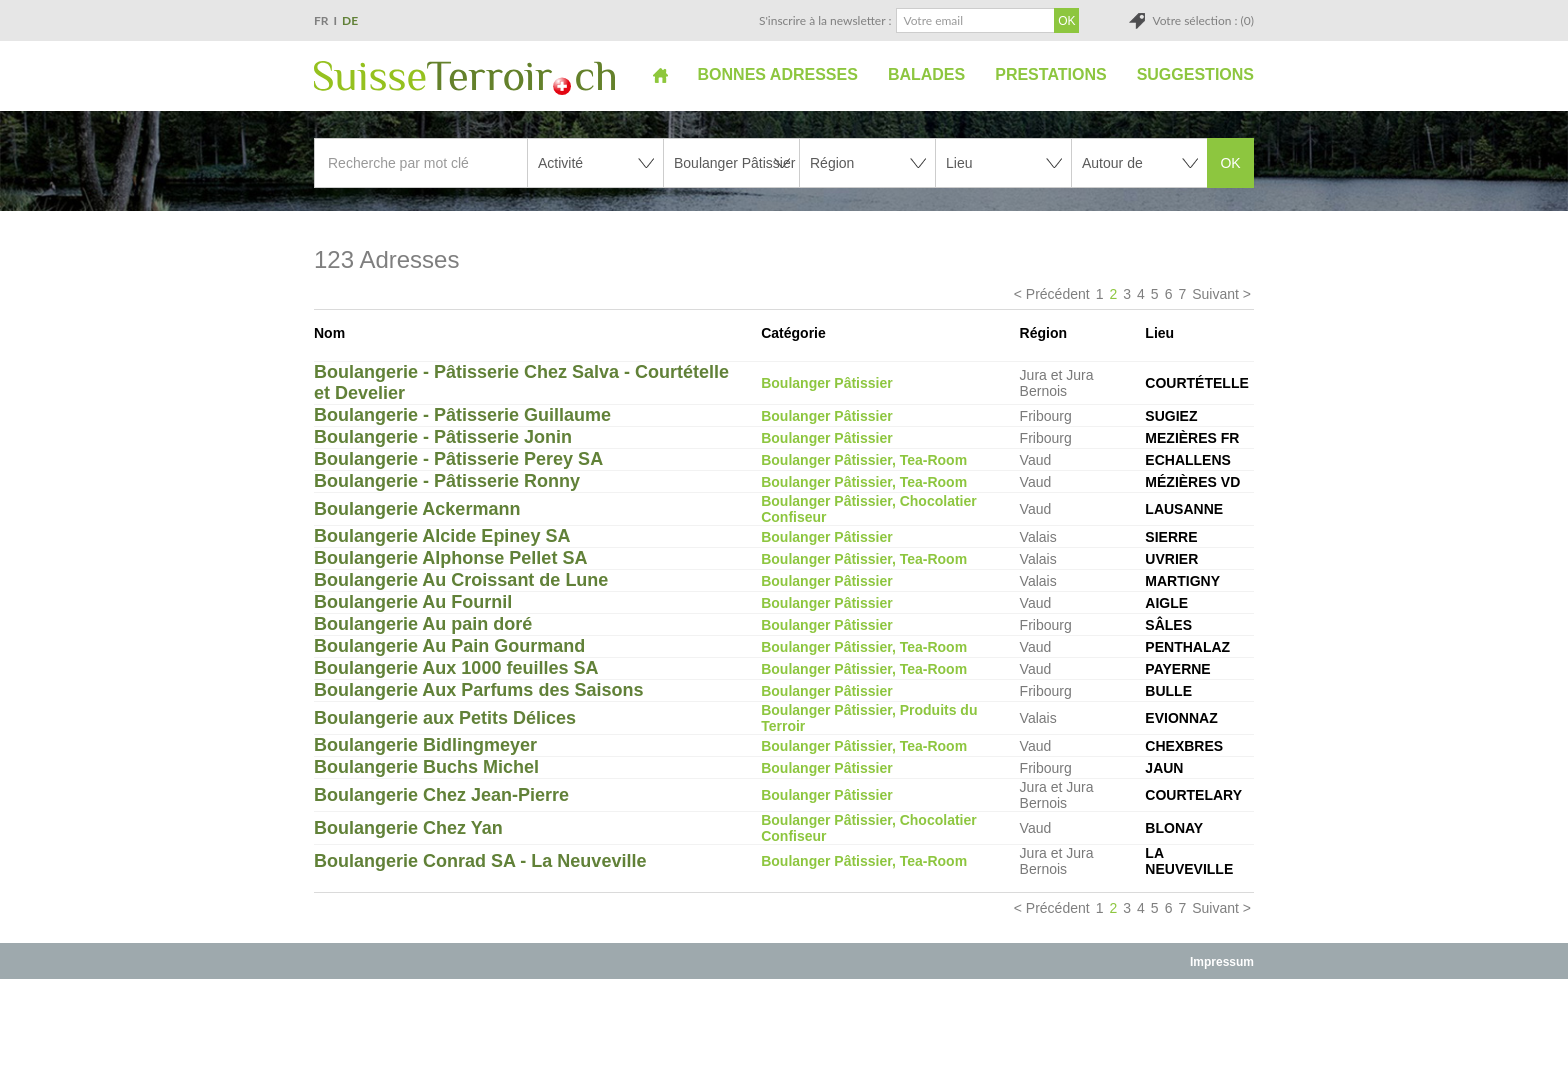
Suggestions (1195, 74)
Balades (926, 74)
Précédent (1058, 294)
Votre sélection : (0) (1203, 20)
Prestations (1050, 74)
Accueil (660, 75)
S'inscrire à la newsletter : (825, 20)
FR (321, 20)
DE (350, 20)
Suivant (1215, 294)
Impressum (1222, 962)
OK (1230, 163)
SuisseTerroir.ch (464, 78)
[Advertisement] (784, 1025)
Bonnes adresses (778, 74)
